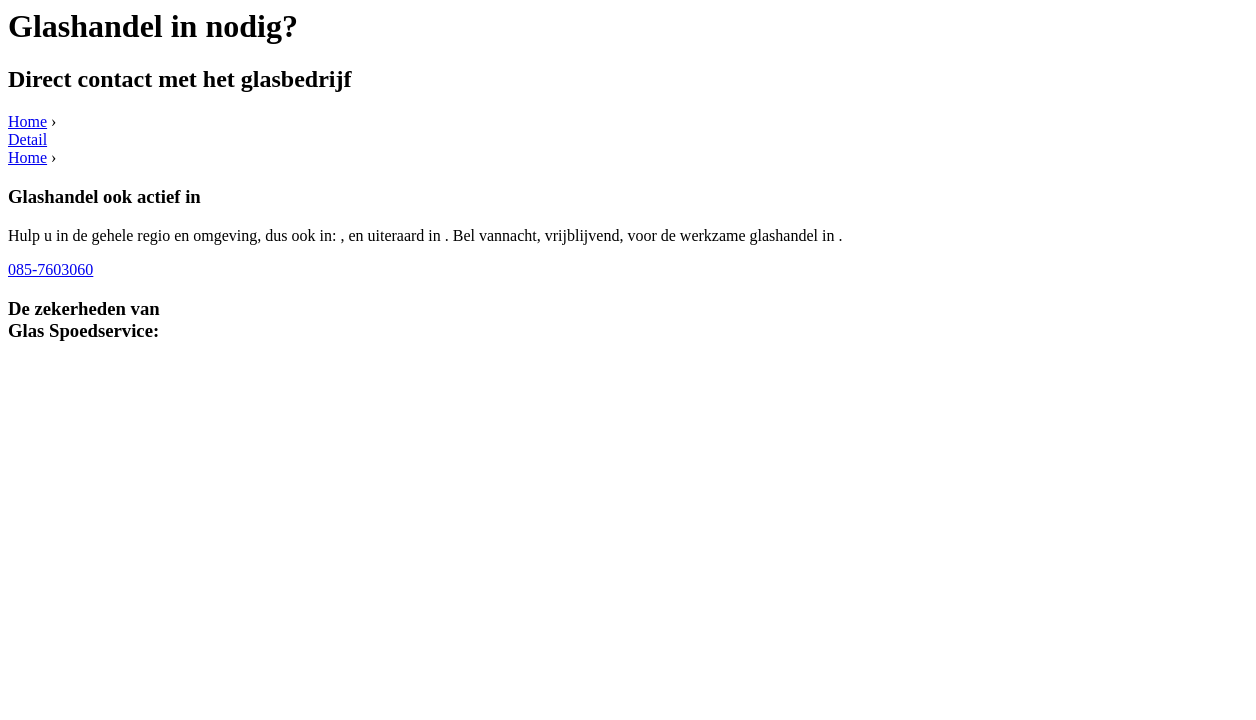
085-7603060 (50, 269)
